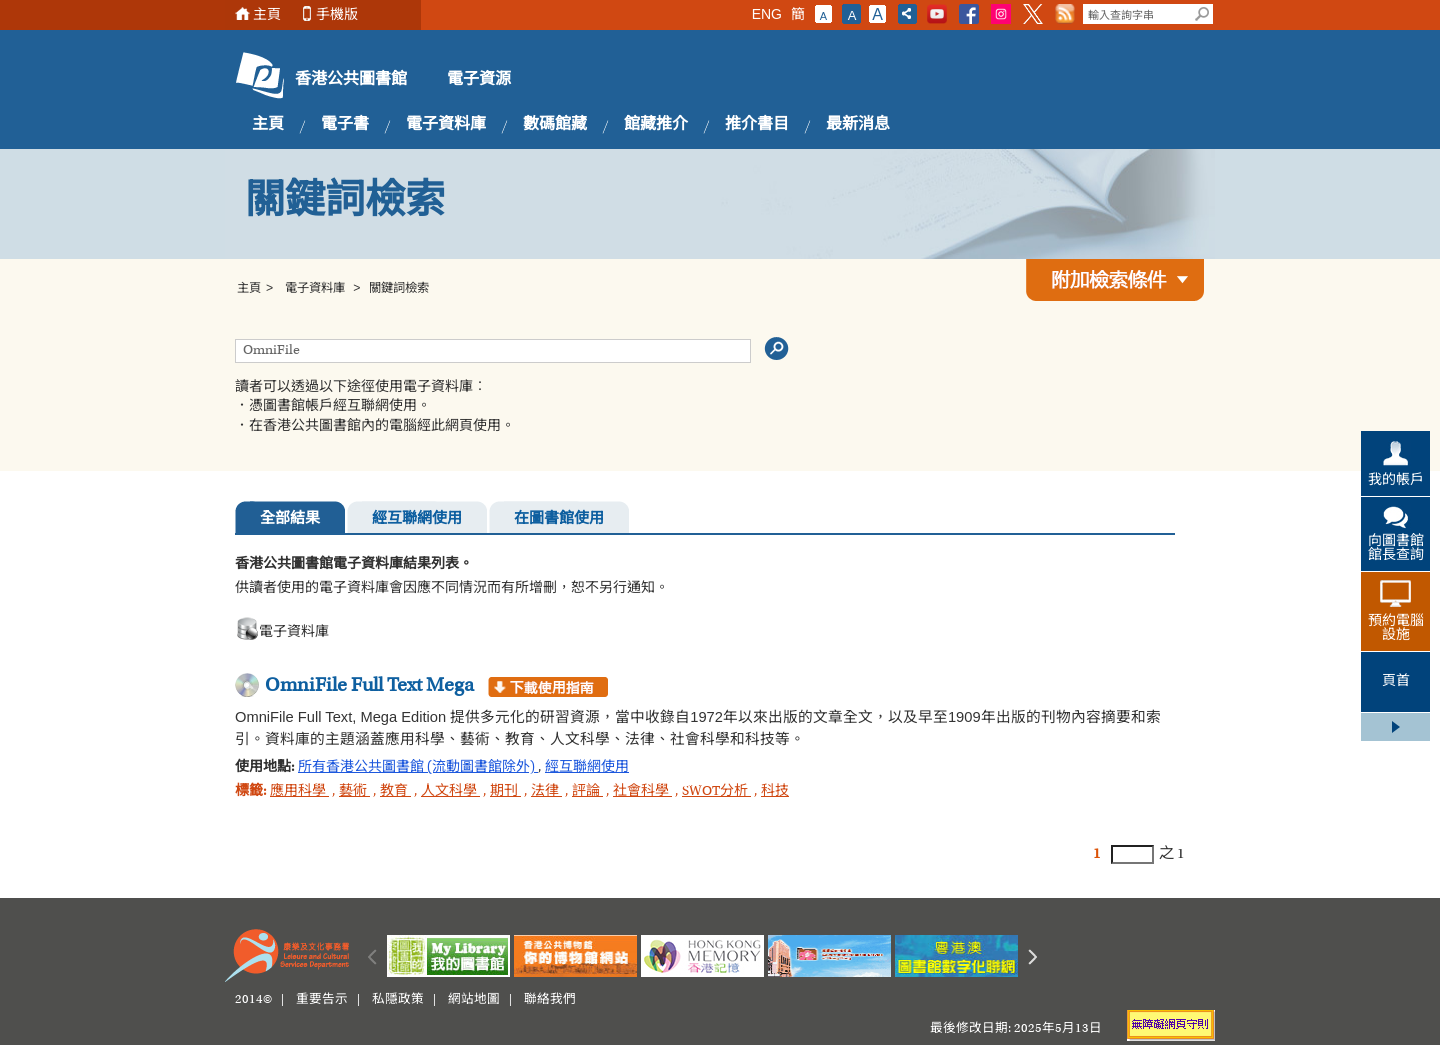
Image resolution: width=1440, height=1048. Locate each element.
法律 (546, 792)
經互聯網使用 (417, 519)
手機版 (337, 14)
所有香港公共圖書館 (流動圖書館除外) (418, 768)
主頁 (267, 14)
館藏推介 (656, 125)
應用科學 (299, 792)
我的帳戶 (1396, 481)
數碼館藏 (555, 125)
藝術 (354, 792)
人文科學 (450, 792)
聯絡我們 (550, 1000)
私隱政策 (398, 1000)
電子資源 (479, 80)
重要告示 (322, 1000)
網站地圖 (474, 1000)
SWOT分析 (716, 792)
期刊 (505, 792)
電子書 (345, 125)
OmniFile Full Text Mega (369, 686)
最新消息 (858, 125)
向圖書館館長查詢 (1396, 549)
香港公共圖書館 (351, 80)
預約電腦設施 (1396, 629)
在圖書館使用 (559, 519)
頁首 (1396, 682)
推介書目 (757, 125)
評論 (587, 792)
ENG (767, 14)
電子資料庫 (446, 125)
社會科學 (642, 792)
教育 (395, 792)
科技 (775, 792)
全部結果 (290, 519)
